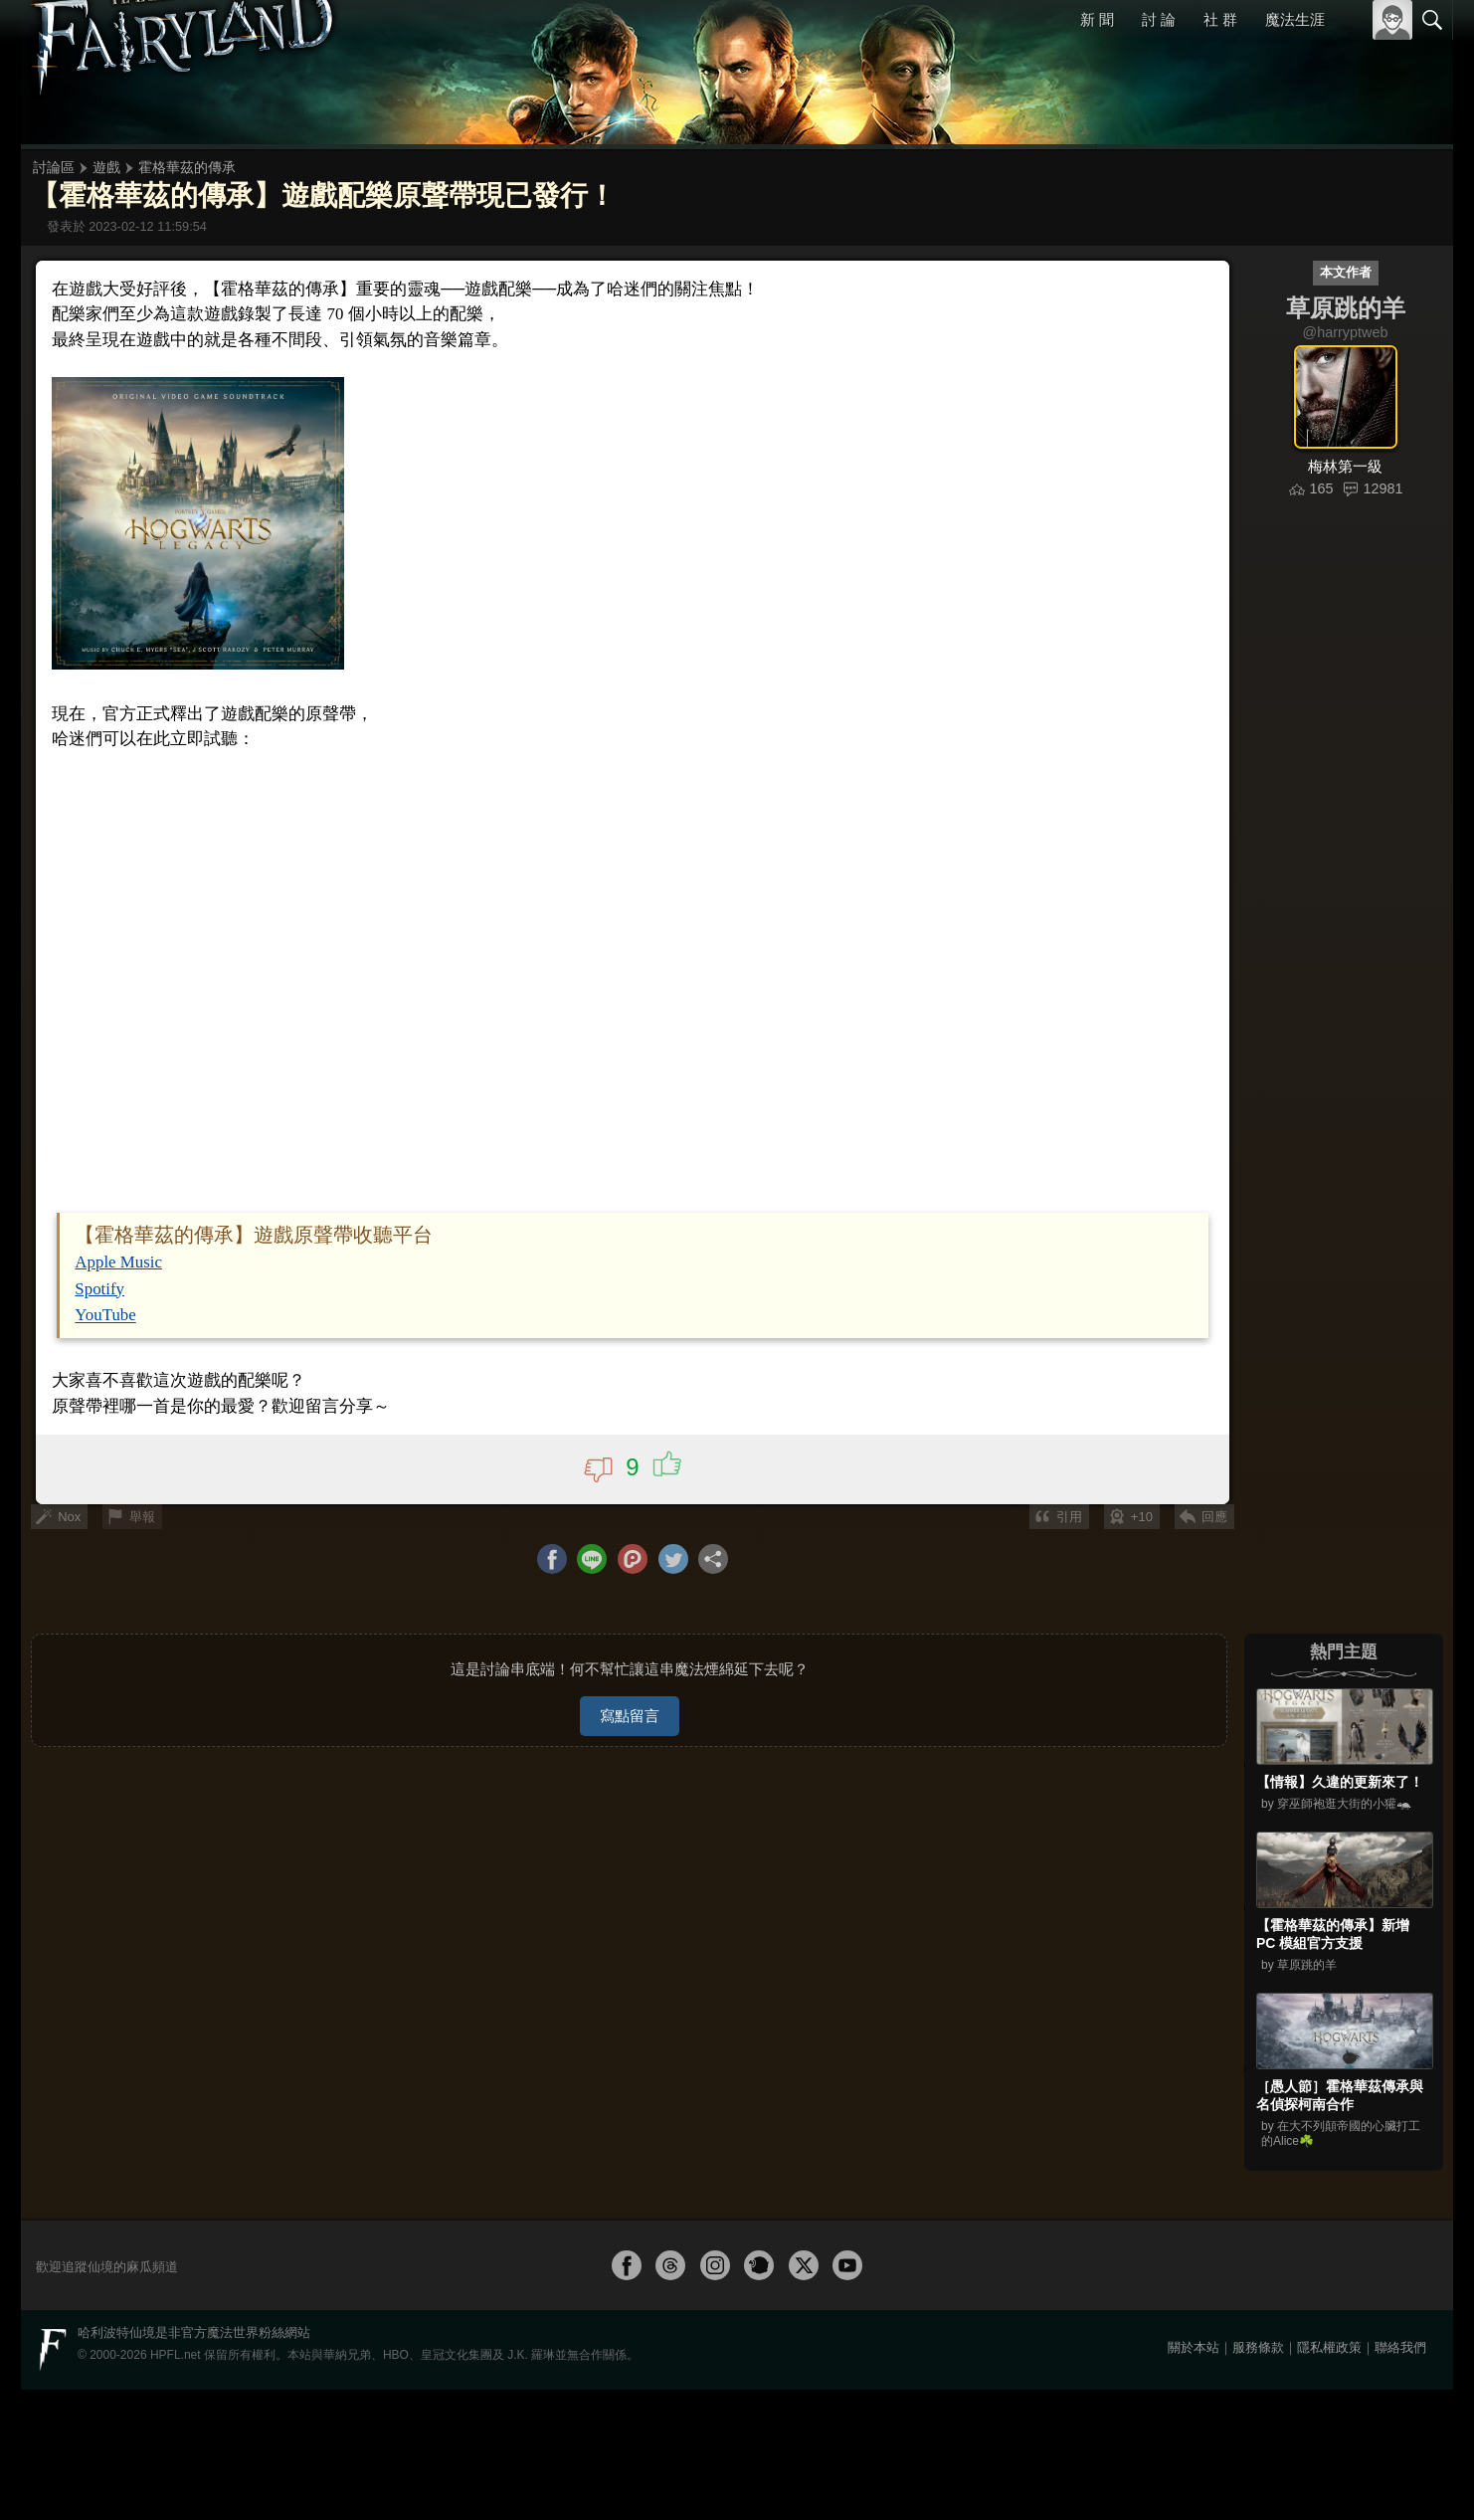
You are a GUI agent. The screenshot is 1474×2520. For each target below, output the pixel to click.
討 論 (1160, 19)
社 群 (1220, 19)
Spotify (107, 2133)
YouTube (112, 2159)
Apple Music (125, 2108)
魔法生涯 (1295, 19)
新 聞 (1098, 19)
